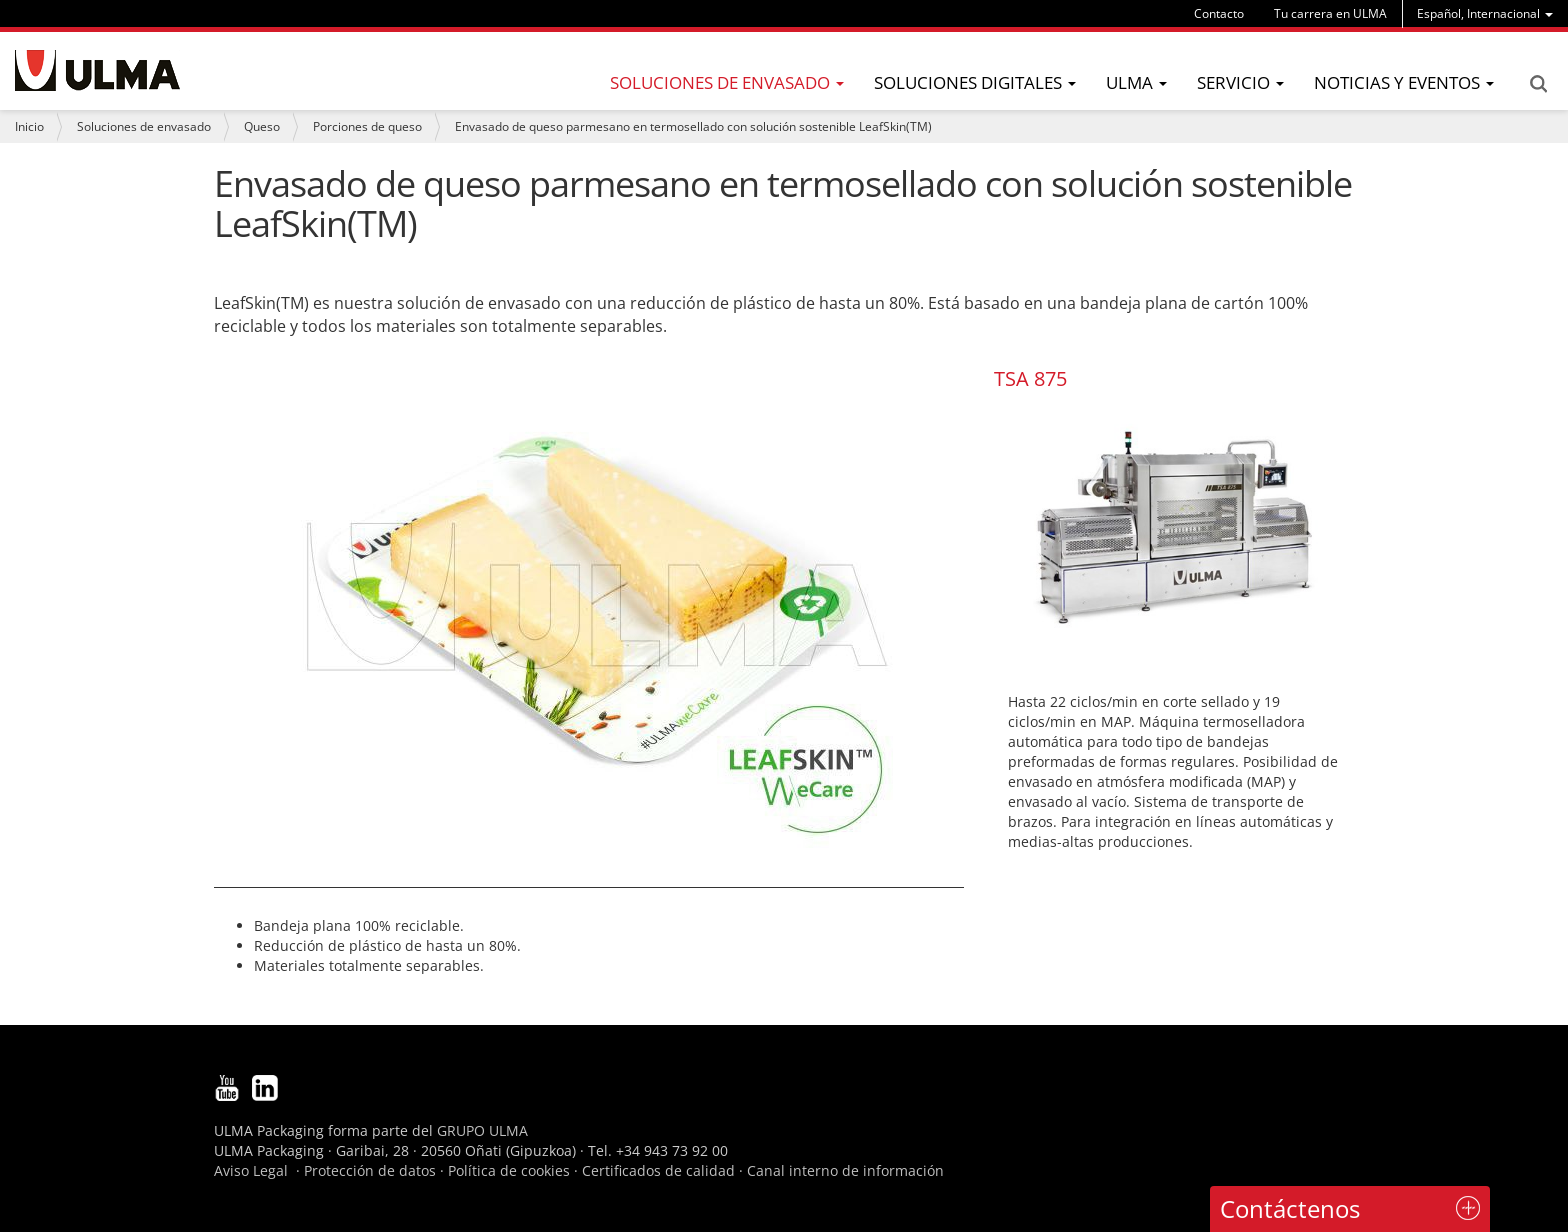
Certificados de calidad (658, 1170)
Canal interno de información (845, 1170)
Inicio (29, 126)
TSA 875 (1030, 378)
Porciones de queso (367, 126)
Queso (262, 126)
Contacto (1219, 13)
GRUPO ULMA (482, 1130)
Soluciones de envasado (144, 126)
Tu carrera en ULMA (1330, 13)
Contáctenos (1290, 1208)
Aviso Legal (251, 1170)
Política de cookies (509, 1170)
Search (1538, 84)
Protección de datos (370, 1170)
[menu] (1485, 13)
